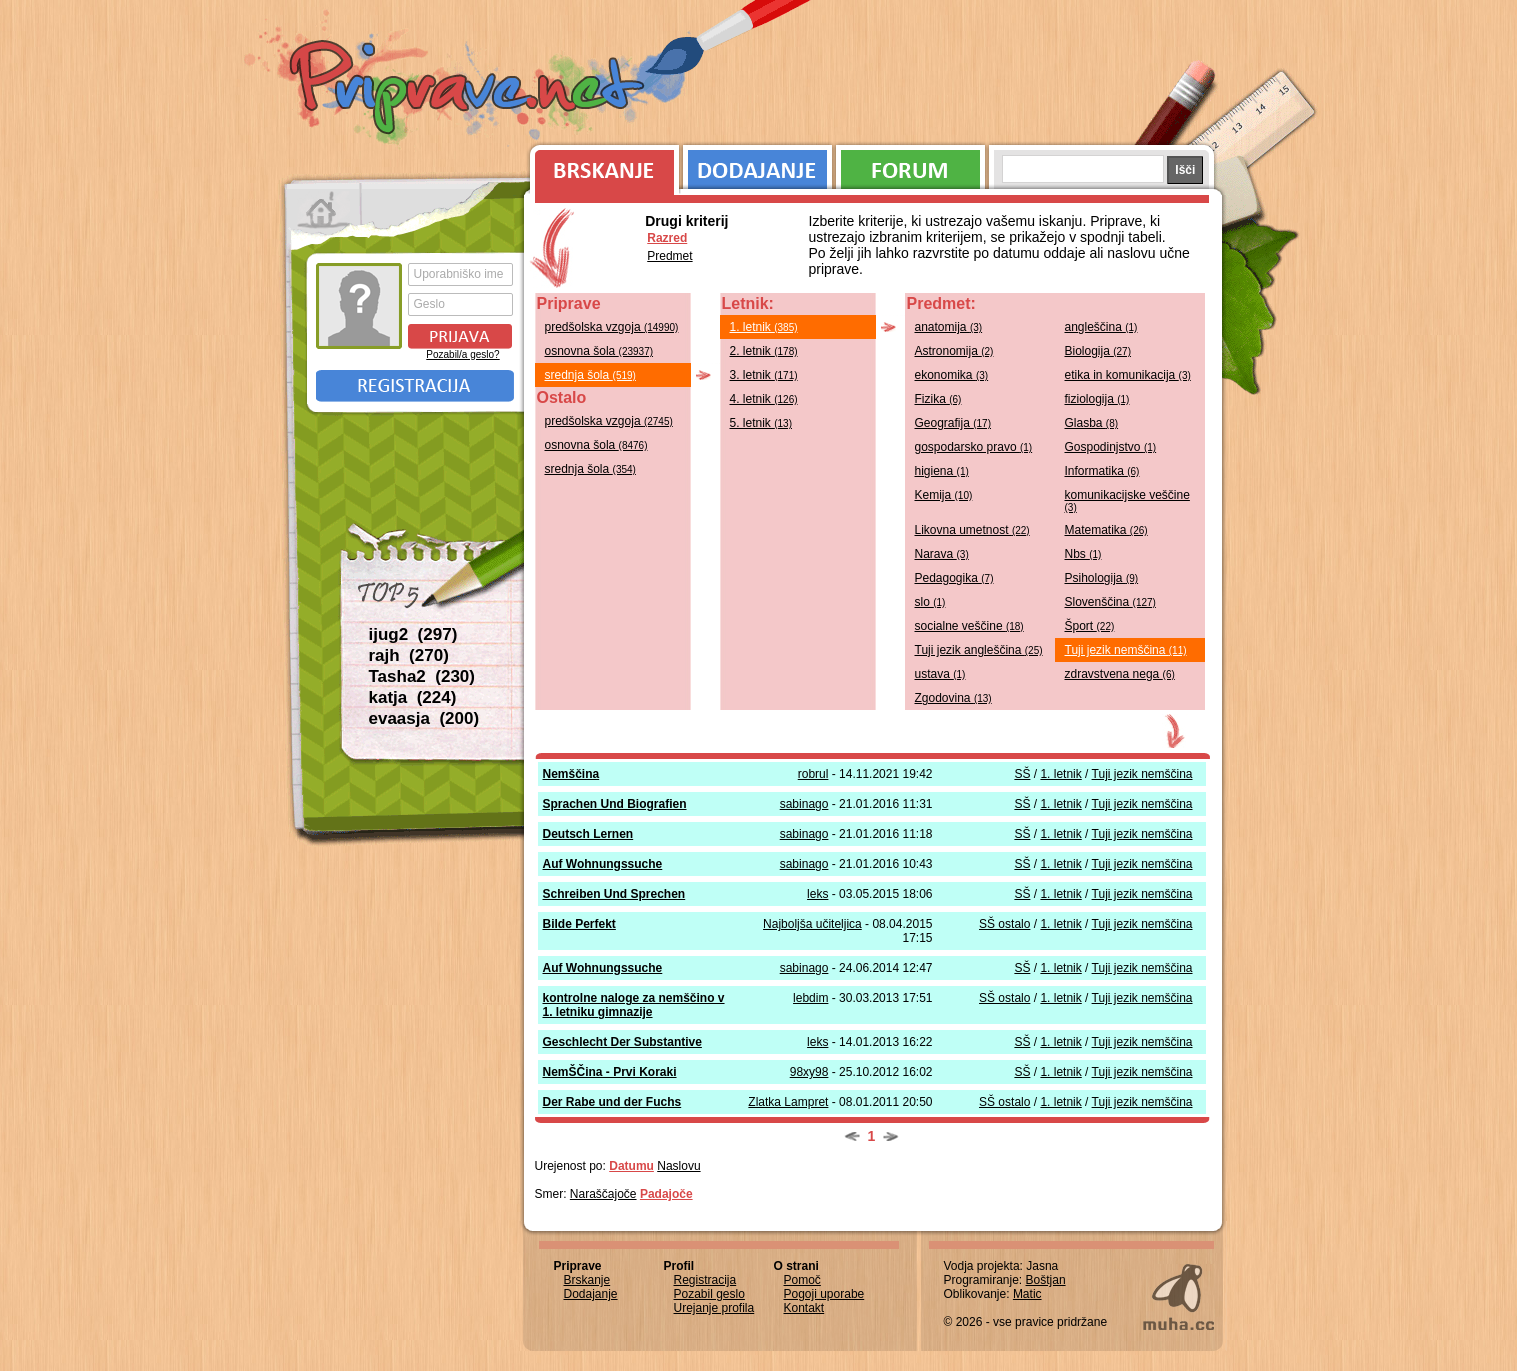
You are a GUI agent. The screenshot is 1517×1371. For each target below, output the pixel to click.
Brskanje (601, 165)
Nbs (1083, 554)
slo (930, 602)
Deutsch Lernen (588, 834)
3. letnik (764, 375)
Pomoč (802, 1280)
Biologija (1098, 351)
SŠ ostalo (1004, 924)
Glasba (1092, 423)
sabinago (804, 804)
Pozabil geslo (709, 1294)
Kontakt (804, 1308)
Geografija (953, 423)
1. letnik (764, 327)
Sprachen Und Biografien (615, 804)
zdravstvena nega (1120, 674)
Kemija (944, 495)
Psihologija (1102, 578)
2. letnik (764, 351)
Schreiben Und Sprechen (614, 894)
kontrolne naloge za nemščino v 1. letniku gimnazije (634, 1005)
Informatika (1102, 471)
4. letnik (764, 399)
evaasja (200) (424, 718)
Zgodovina (953, 698)
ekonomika (952, 375)
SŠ (1022, 774)
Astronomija (954, 351)
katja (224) (413, 697)
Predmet (669, 256)
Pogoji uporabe (824, 1294)
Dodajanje (757, 165)
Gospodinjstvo (1111, 447)
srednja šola (590, 375)
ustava (940, 674)
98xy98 (809, 1072)
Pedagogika (954, 578)
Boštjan (1046, 1280)
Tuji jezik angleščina (979, 650)
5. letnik (761, 423)
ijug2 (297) (413, 634)
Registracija (415, 386)
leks (817, 894)
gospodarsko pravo (974, 447)
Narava (942, 554)
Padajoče (666, 1194)
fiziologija (1097, 399)
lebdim (810, 998)
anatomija (949, 327)
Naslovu (678, 1166)
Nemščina (571, 774)
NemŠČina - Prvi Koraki (610, 1072)
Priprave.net (469, 90)
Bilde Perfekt (579, 924)
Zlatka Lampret (788, 1102)
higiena (942, 471)
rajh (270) (409, 655)
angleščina (1101, 327)
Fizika (938, 399)
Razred (667, 238)
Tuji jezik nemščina (1126, 650)
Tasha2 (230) (422, 676)
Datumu (631, 1166)
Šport (1090, 626)
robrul (813, 774)
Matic (1027, 1294)
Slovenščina (1110, 602)
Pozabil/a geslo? (462, 354)
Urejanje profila (714, 1308)
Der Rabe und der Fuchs (612, 1102)
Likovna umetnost (972, 530)
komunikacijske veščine (1127, 500)
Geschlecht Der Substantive (622, 1042)
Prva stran (323, 210)
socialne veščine (969, 626)
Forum (910, 165)
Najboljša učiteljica (812, 924)
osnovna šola (599, 351)
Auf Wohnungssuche (603, 864)
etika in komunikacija (1128, 375)
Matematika (1106, 530)
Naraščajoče (603, 1194)
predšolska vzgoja (612, 327)
